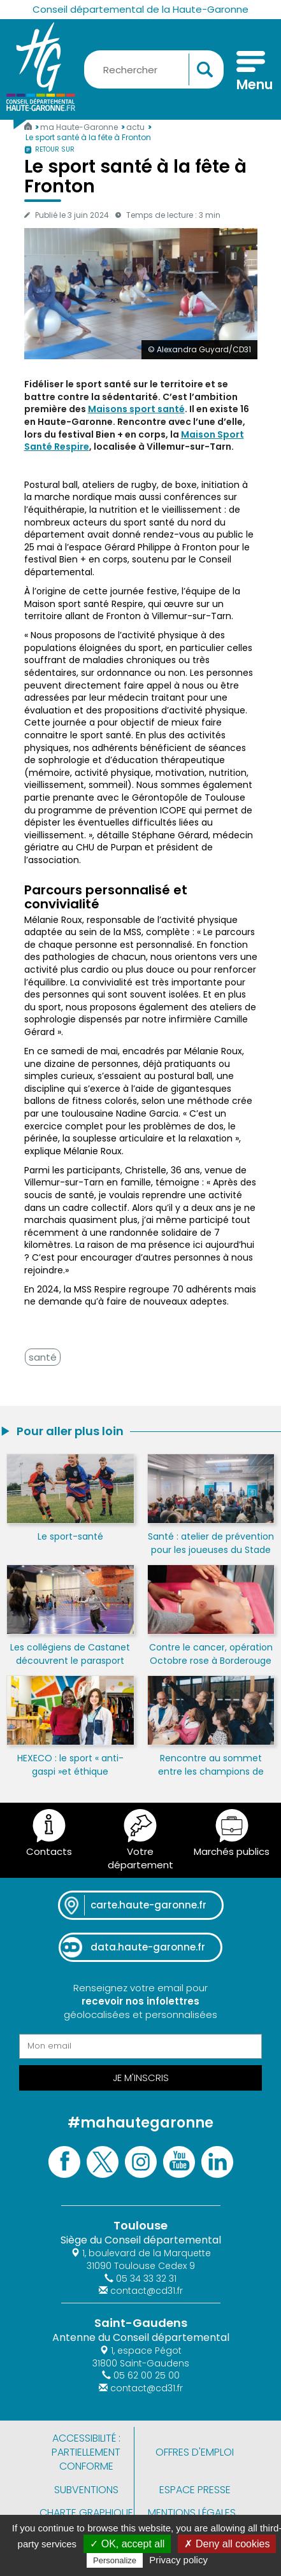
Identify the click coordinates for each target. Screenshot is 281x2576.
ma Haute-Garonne (80, 127)
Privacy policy (178, 2559)
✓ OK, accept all (127, 2543)
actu (136, 127)
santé (43, 1357)
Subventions (86, 2489)
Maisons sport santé (136, 409)
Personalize (114, 2560)
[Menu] (250, 72)
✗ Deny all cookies (227, 2543)
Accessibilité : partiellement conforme (86, 2452)
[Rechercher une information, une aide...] (154, 69)
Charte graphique (86, 2512)
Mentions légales (192, 2512)
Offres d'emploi (194, 2452)
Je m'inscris (141, 2077)
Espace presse (195, 2489)
